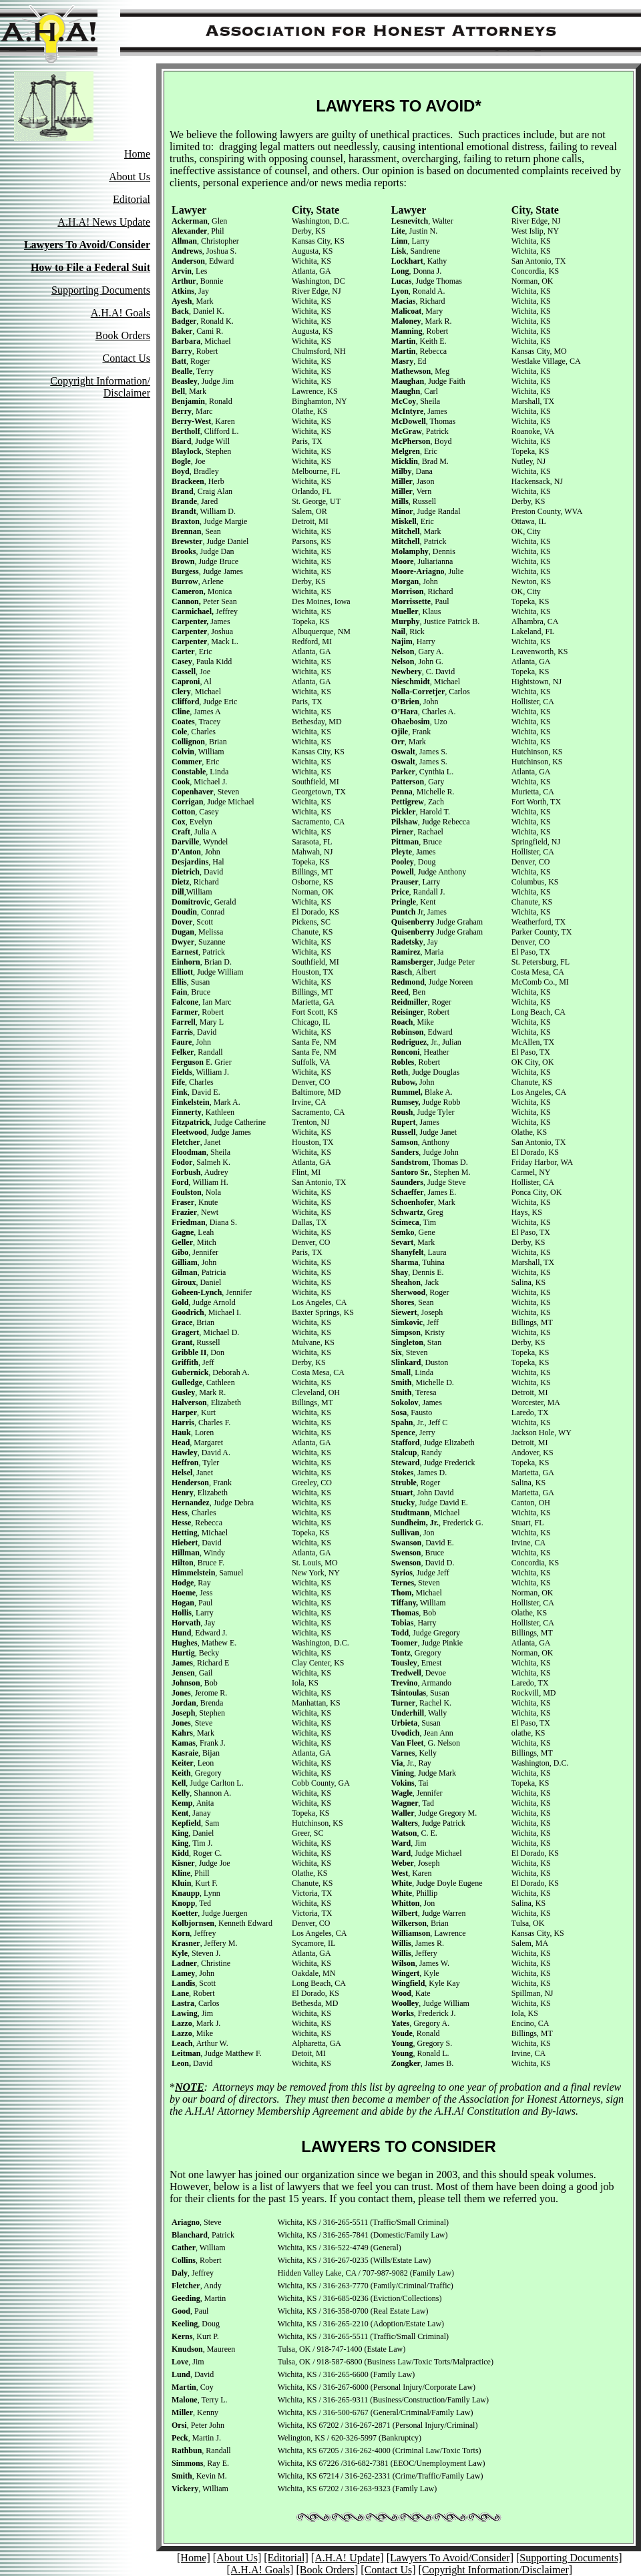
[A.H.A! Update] (347, 2557)
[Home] (193, 2557)
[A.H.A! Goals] (259, 2569)
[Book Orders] (327, 2569)
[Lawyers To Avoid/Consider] (450, 2557)
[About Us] (237, 2557)
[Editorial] (286, 2557)
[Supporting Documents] (569, 2557)
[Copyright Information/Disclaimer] (496, 2569)
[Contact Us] (388, 2569)
